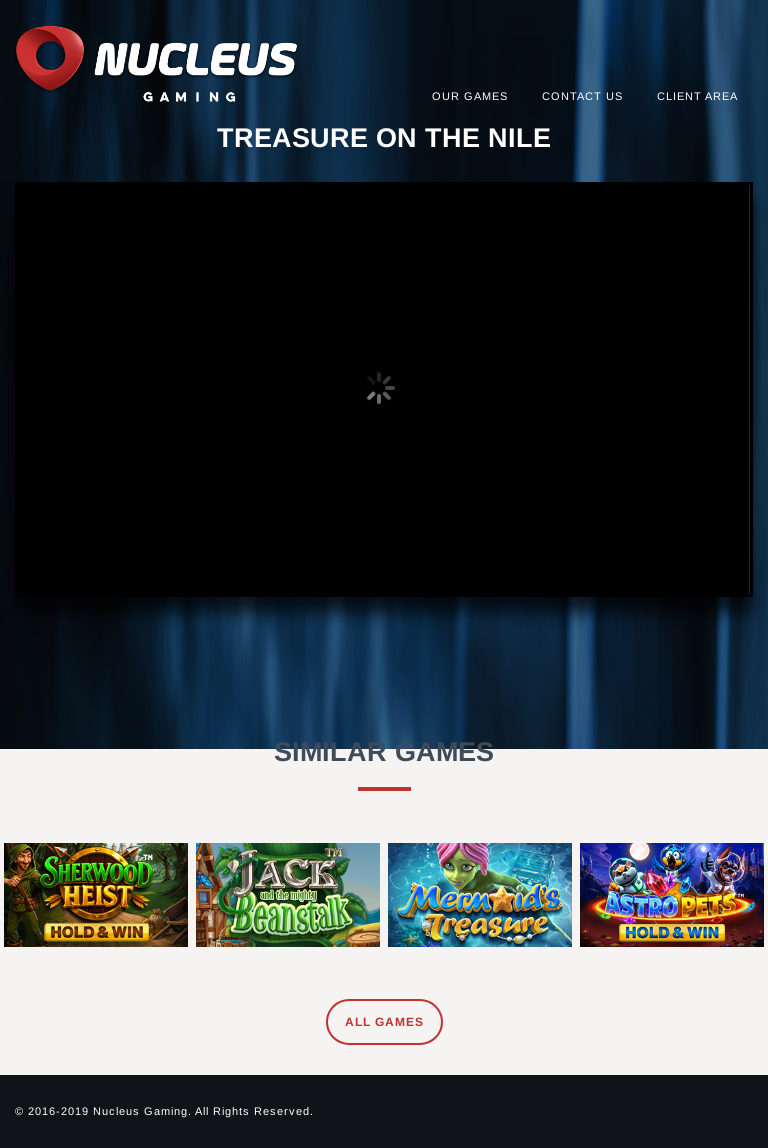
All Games (384, 1022)
